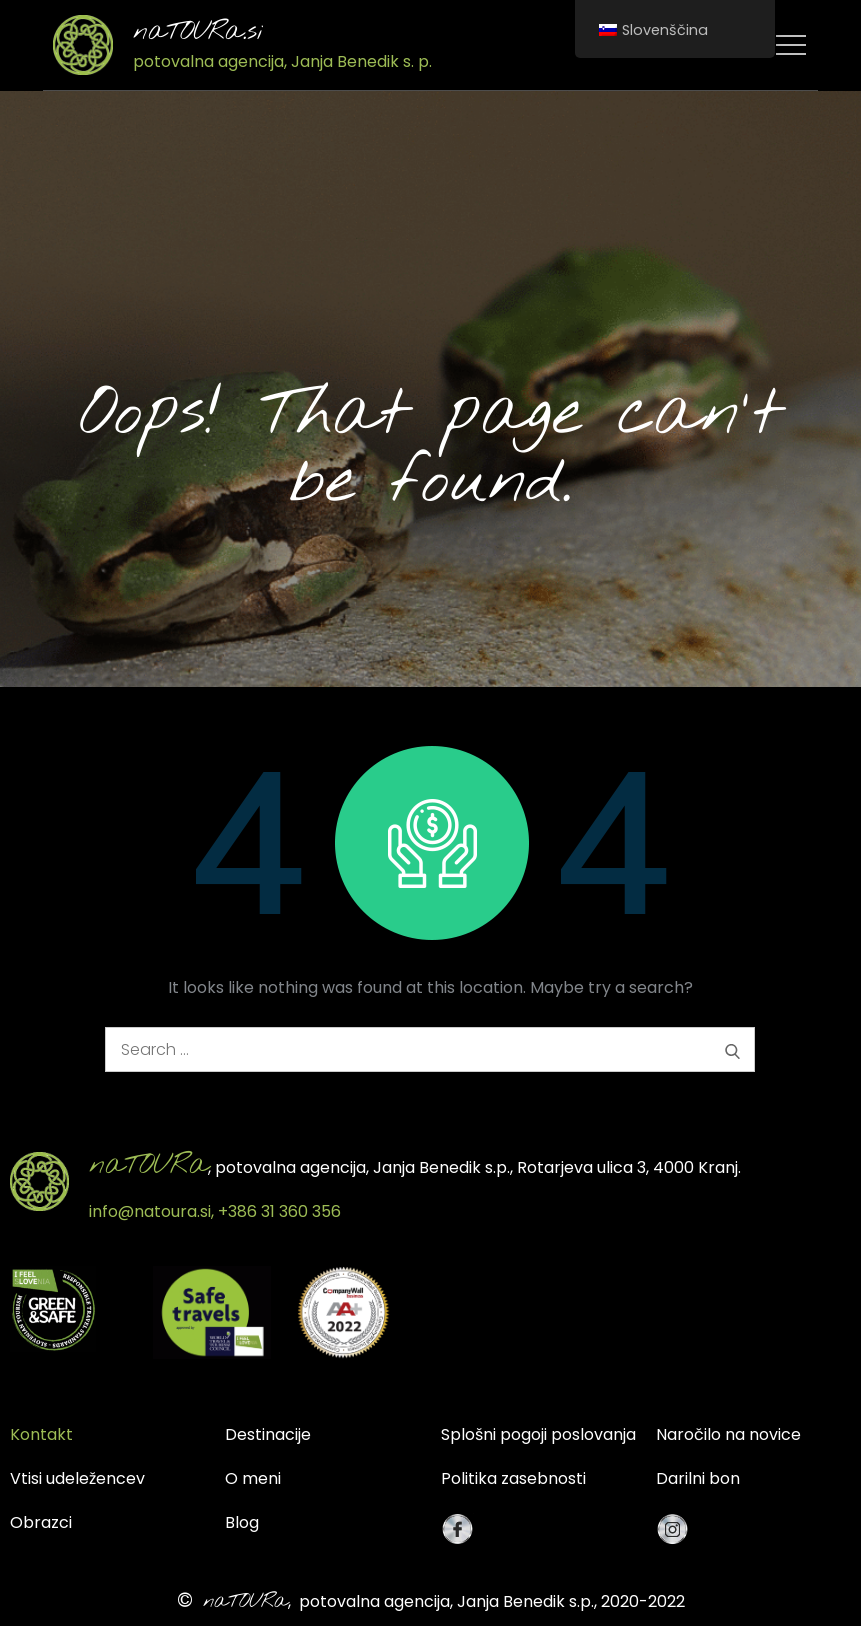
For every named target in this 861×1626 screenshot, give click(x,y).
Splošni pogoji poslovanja (538, 1434)
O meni (253, 1478)
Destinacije (268, 1434)
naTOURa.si (198, 32)
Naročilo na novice (728, 1434)
